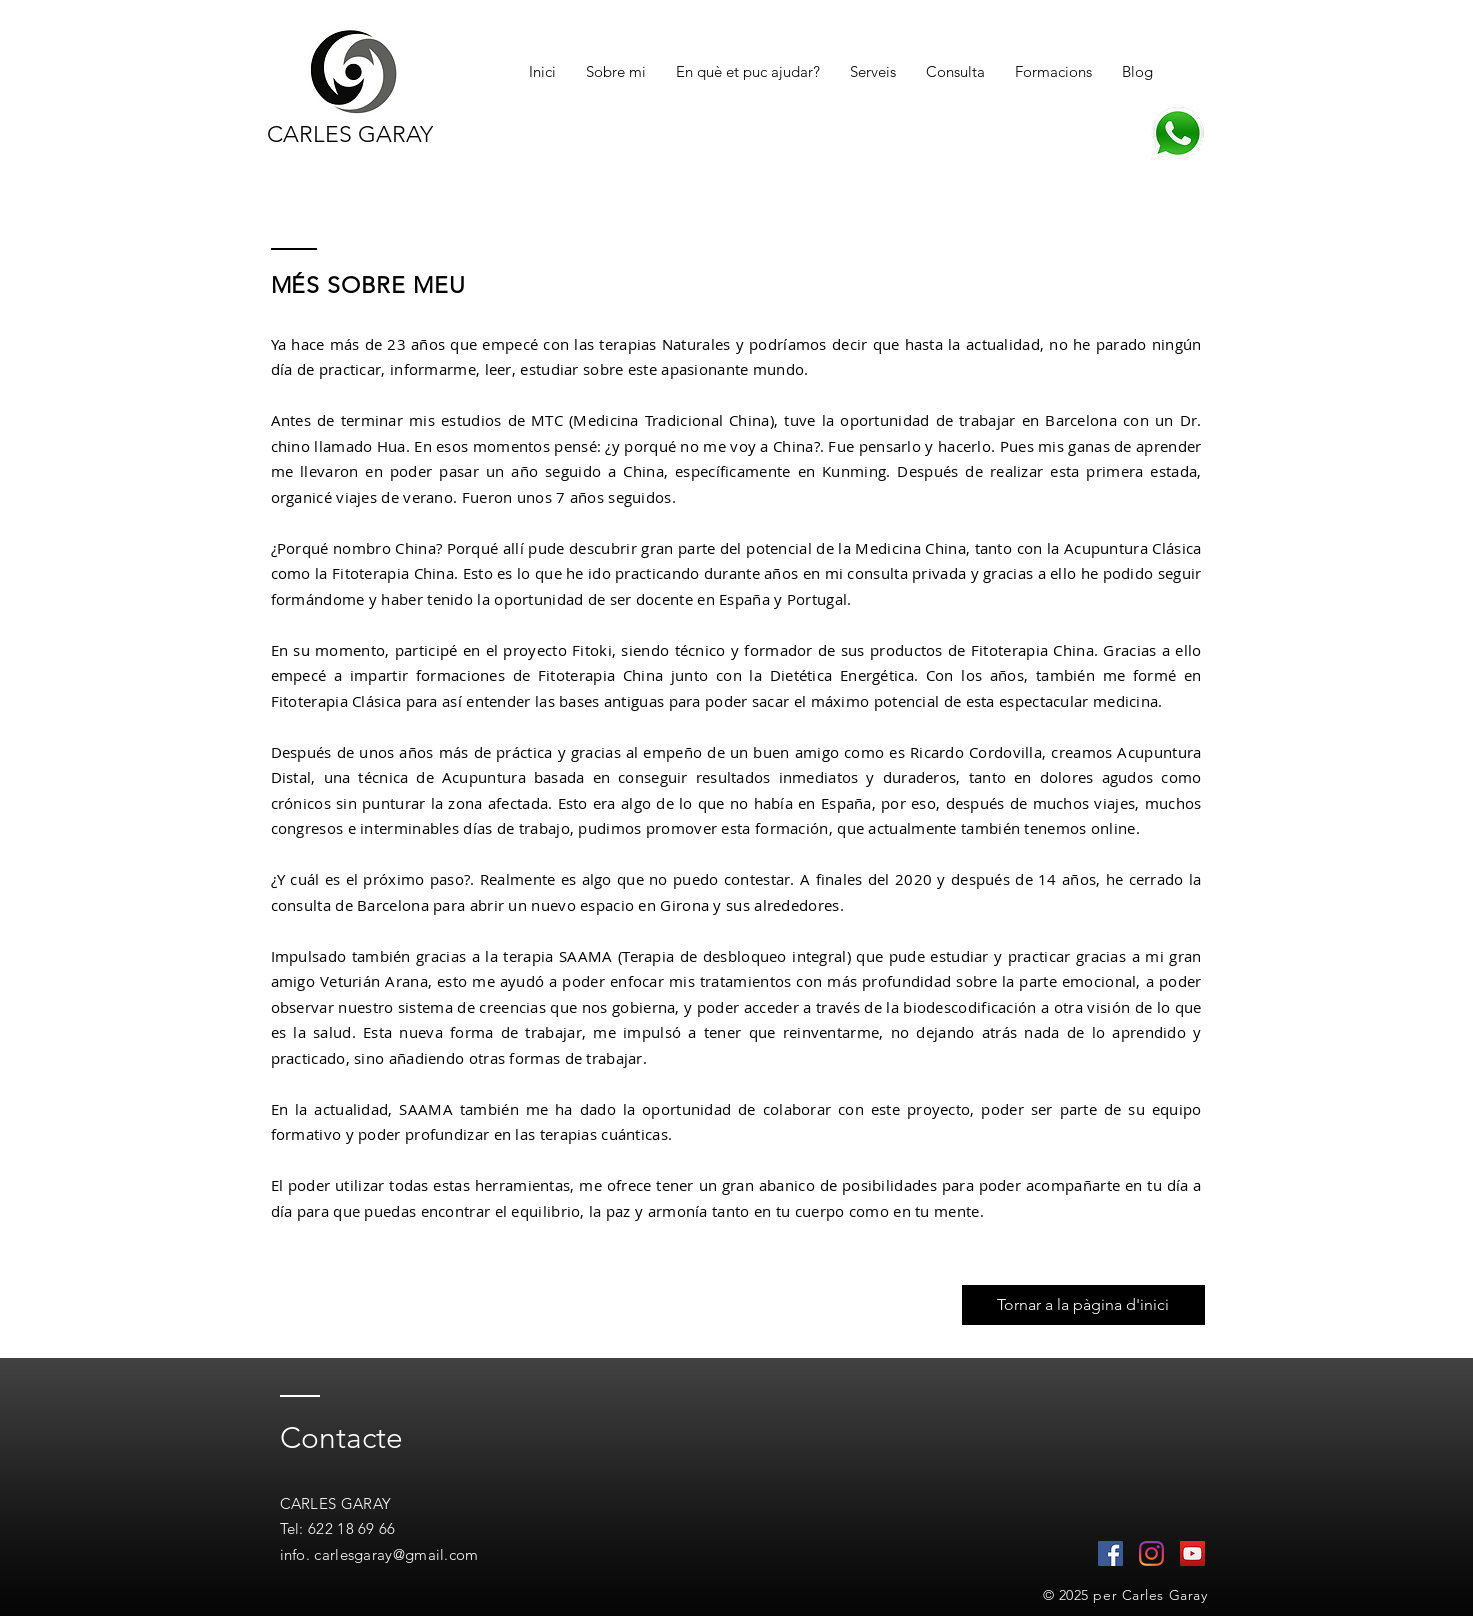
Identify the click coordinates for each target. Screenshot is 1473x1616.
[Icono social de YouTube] (1192, 1553)
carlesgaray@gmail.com (396, 1554)
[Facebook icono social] (1110, 1553)
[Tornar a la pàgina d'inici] (1083, 1305)
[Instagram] (1151, 1553)
